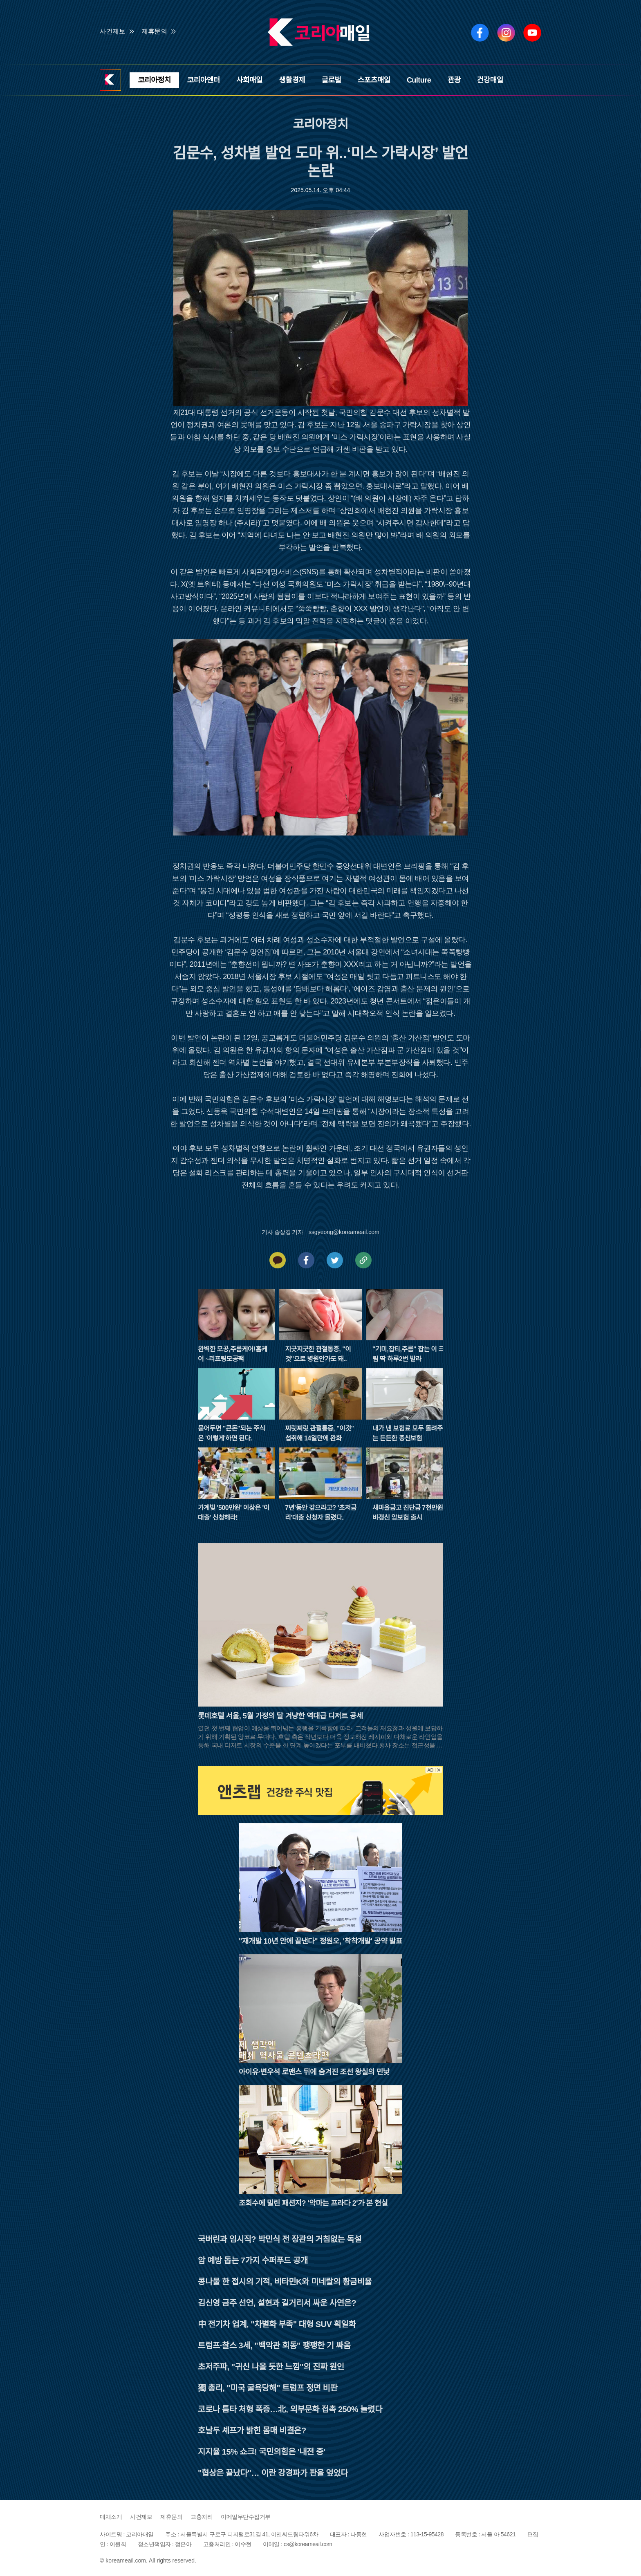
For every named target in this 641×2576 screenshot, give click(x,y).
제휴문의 (154, 31)
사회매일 (249, 80)
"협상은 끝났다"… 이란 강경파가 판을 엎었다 (273, 2472)
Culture (419, 80)
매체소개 (111, 2516)
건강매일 (490, 80)
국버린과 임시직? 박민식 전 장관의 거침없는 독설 (279, 2239)
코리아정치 (154, 80)
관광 (453, 80)
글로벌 (331, 80)
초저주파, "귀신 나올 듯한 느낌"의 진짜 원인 (271, 2366)
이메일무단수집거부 (246, 2516)
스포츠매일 (374, 80)
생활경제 (292, 80)
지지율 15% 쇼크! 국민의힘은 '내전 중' (261, 2451)
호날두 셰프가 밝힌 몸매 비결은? (252, 2430)
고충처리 (202, 2516)
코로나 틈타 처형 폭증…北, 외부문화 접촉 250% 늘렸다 (290, 2409)
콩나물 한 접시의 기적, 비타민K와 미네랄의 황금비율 (285, 2281)
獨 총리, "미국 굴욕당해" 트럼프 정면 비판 (267, 2387)
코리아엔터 (203, 80)
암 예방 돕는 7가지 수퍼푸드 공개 (253, 2260)
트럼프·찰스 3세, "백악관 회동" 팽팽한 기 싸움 (274, 2345)
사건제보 (112, 31)
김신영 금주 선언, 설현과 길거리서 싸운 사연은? (277, 2302)
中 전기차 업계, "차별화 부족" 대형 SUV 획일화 (277, 2324)
